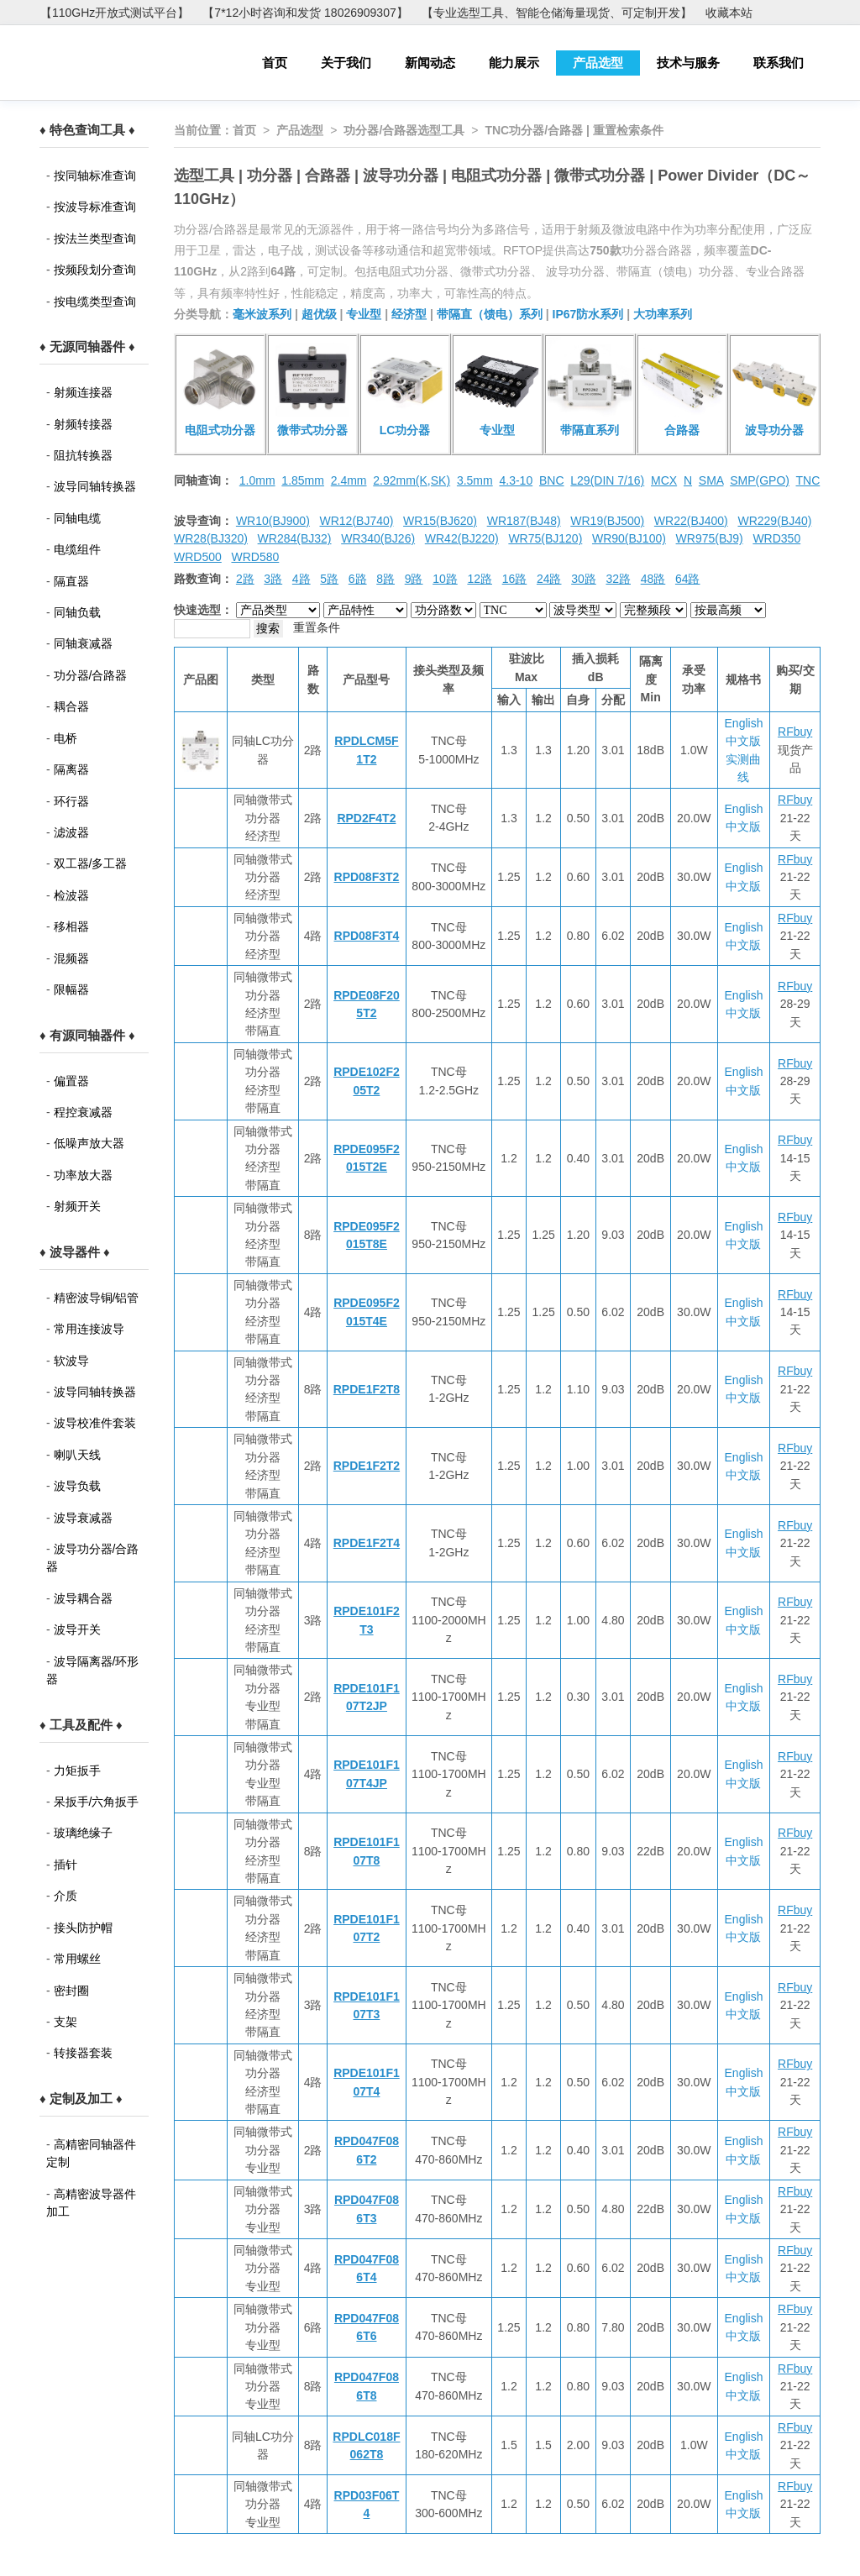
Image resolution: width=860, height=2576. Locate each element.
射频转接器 (83, 424)
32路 (618, 578)
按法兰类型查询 (95, 238)
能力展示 (514, 62)
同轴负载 (77, 612)
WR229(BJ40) (774, 520)
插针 (65, 1864)
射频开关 (77, 1206)
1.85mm (302, 480)
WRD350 (776, 538)
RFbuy (795, 731)
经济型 (409, 314)
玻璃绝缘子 (83, 1832)
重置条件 (316, 627)
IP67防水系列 (588, 314)
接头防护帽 (83, 1927)
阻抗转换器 (83, 455)
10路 (445, 578)
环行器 (71, 801)
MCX (664, 480)
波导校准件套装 (95, 1423)
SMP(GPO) (759, 480)
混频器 (71, 958)
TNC (808, 480)
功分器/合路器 (91, 675)
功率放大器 (83, 1175)
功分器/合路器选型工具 (403, 130)
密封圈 (71, 1990)
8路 (385, 578)
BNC (551, 480)
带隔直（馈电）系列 (490, 314)
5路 (329, 578)
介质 (65, 1895)
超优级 (319, 314)
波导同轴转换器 (95, 486)
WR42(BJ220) (462, 538)
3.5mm (475, 480)
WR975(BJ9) (709, 538)
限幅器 (71, 989)
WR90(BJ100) (629, 538)
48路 (653, 578)
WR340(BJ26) (378, 538)
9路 (414, 578)
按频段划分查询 (95, 269)
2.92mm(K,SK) (411, 480)
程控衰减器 (83, 1112)
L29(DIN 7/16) (607, 480)
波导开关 (77, 1629)
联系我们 (778, 62)
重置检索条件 (628, 130)
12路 (479, 578)
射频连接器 (83, 392)
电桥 (65, 738)
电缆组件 (77, 549)
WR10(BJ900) (273, 520)
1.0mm (257, 480)
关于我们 (346, 62)
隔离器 (71, 769)
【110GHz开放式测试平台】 (114, 12)
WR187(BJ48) (524, 520)
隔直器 (71, 581)
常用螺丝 (77, 1958)
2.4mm (349, 480)
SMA (711, 480)
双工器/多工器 (91, 863)
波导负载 (77, 1486)
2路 (245, 578)
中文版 (743, 741)
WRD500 (198, 557)
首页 (274, 62)
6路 (358, 578)
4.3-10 (515, 480)
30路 (583, 578)
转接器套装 (83, 2052)
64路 (687, 578)
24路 (549, 578)
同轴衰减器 (83, 643)
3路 (273, 578)
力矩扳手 (77, 1770)
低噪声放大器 (89, 1143)
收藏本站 (728, 12)
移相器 (71, 926)
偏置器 (71, 1081)
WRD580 (255, 557)
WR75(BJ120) (545, 538)
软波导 (71, 1360)
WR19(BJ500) (607, 520)
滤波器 (71, 832)
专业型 (363, 314)
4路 (301, 578)
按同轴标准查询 (95, 175)
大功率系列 (662, 314)
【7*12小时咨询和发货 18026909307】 (304, 12)
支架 (65, 2021)
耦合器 (71, 706)
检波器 (71, 895)
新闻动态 (430, 62)
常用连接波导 (89, 1328)
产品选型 (598, 62)
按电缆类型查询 (95, 301)
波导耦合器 (83, 1598)
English (744, 723)
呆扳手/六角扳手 (96, 1801)
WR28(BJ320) (211, 538)
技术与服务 (688, 62)
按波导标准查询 (95, 206)
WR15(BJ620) (440, 520)
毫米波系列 (262, 314)
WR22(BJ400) (691, 520)
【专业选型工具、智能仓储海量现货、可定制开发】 (557, 12)
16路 (514, 578)
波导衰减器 (83, 1517)
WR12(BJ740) (356, 520)
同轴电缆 (77, 518)
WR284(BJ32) (295, 538)
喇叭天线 (77, 1454)
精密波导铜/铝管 (96, 1297)
